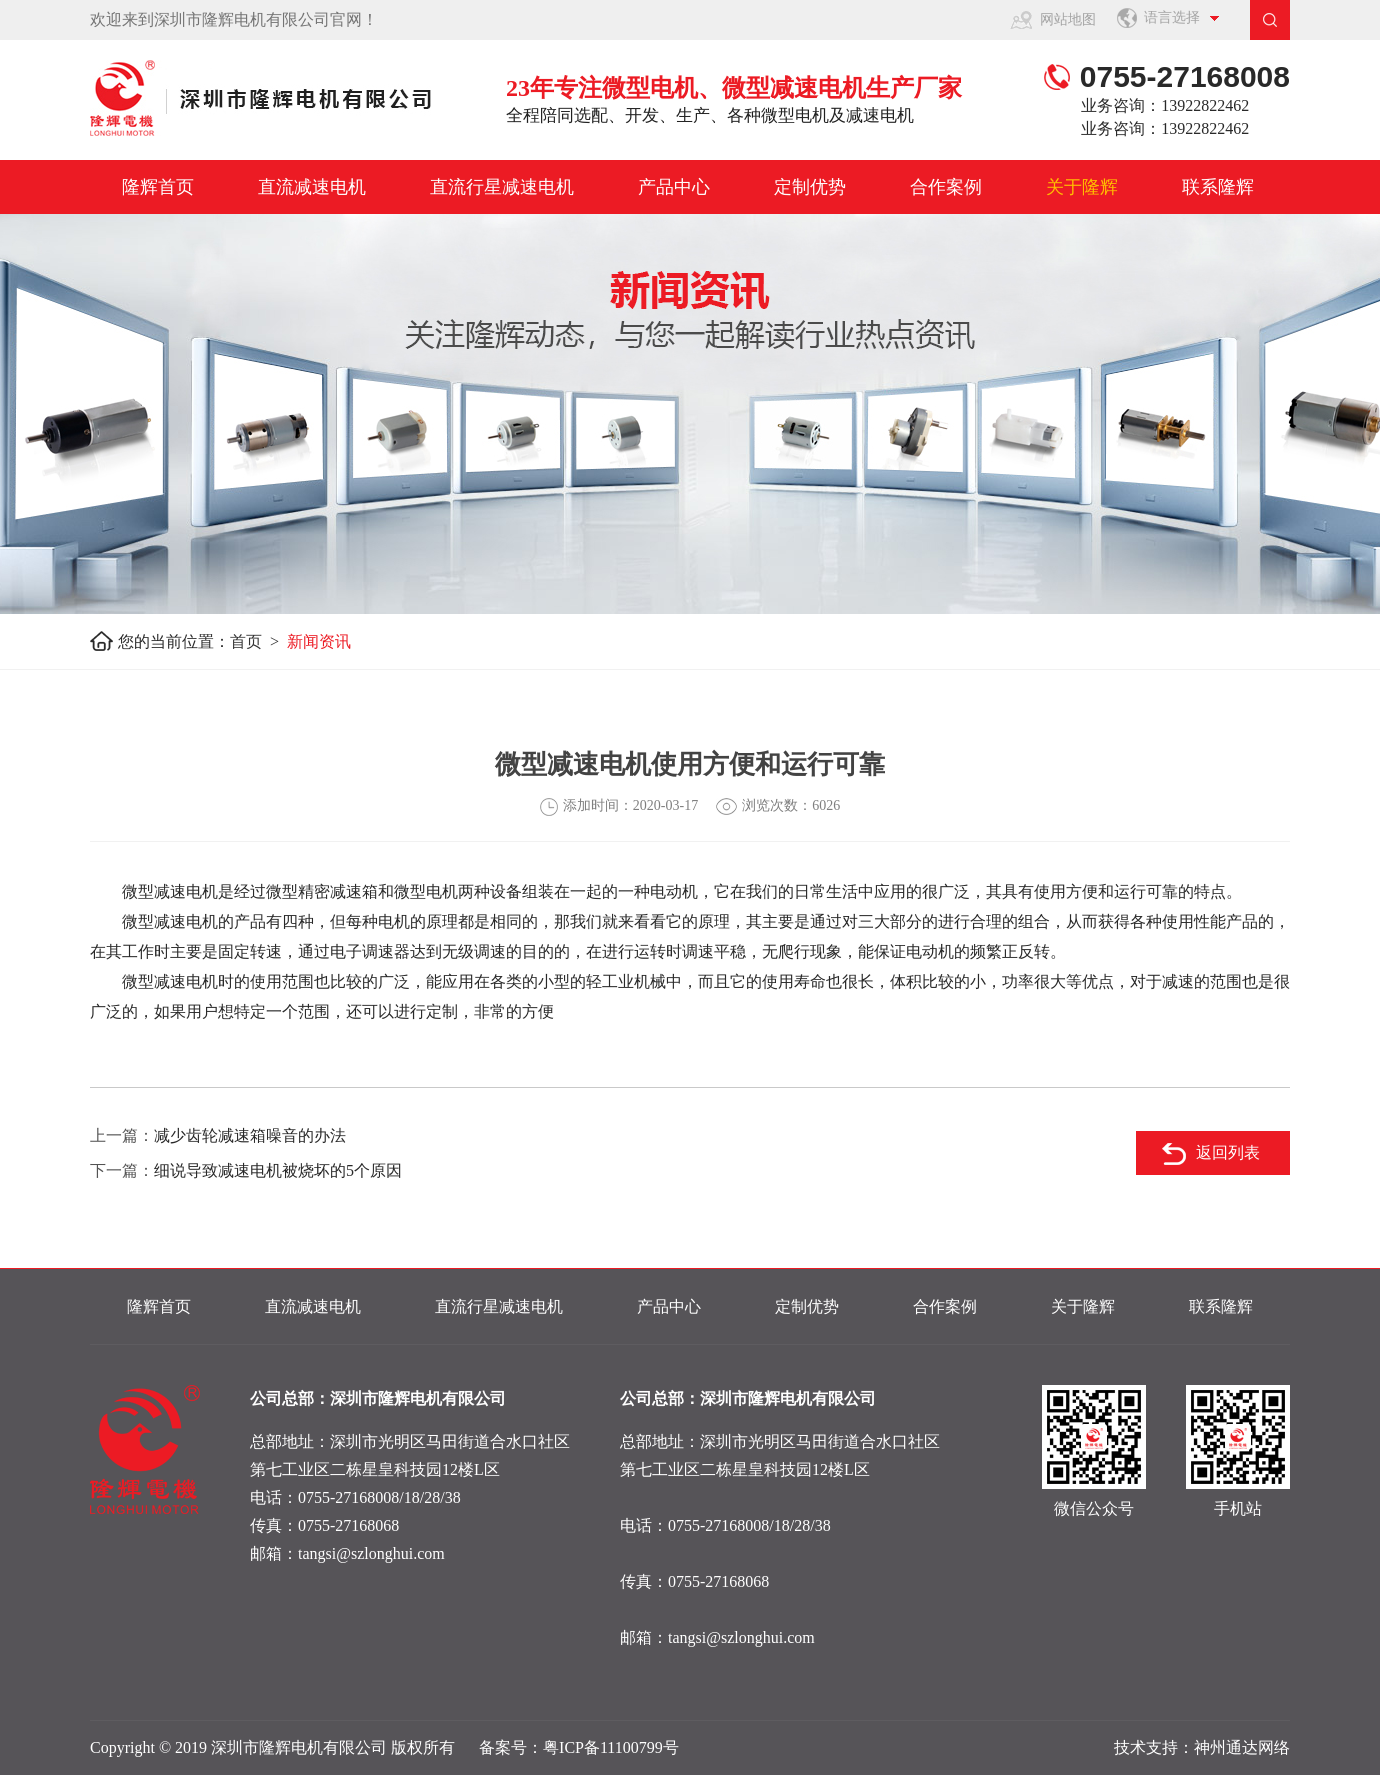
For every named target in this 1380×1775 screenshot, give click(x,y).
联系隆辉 (1218, 187)
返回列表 (1228, 1152)
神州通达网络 (1242, 1747)
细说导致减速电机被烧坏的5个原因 (278, 1170)
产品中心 (674, 187)
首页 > (258, 641)
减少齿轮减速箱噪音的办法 (250, 1135)
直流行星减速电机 (502, 187)
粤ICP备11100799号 (611, 1747)
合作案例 (946, 187)
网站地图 (1068, 19)
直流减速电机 (312, 187)
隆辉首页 (158, 187)
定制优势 (810, 187)
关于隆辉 (1082, 187)
